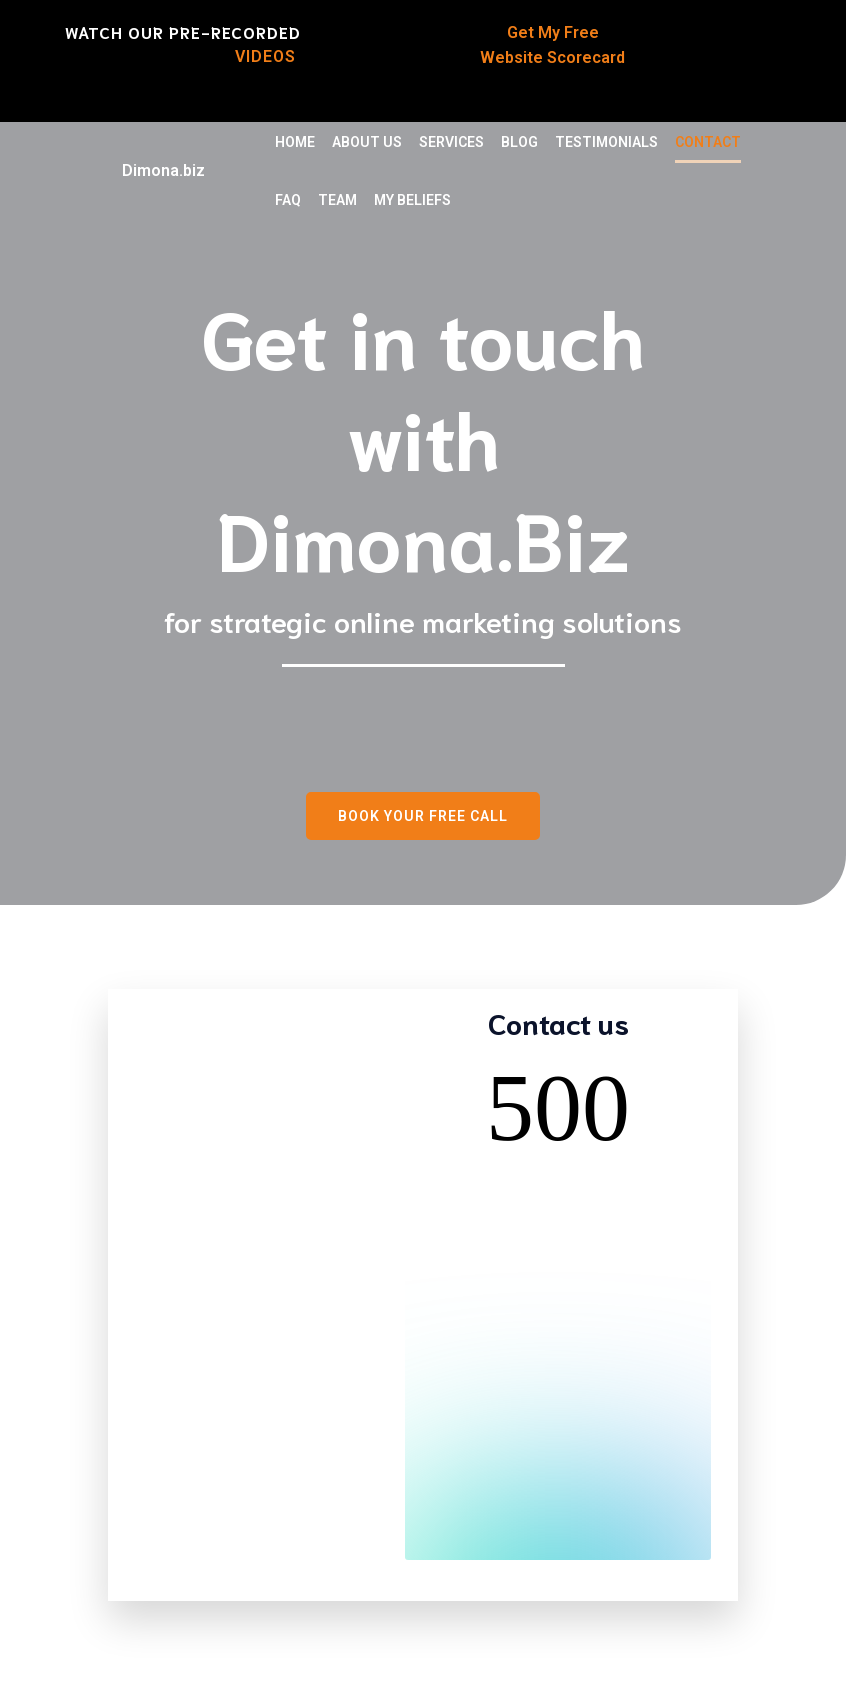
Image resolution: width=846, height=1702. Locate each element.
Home (295, 142)
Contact (708, 142)
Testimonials (606, 142)
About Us (367, 142)
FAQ (288, 200)
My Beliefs (412, 200)
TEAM (337, 200)
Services (451, 142)
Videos (268, 56)
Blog (519, 142)
